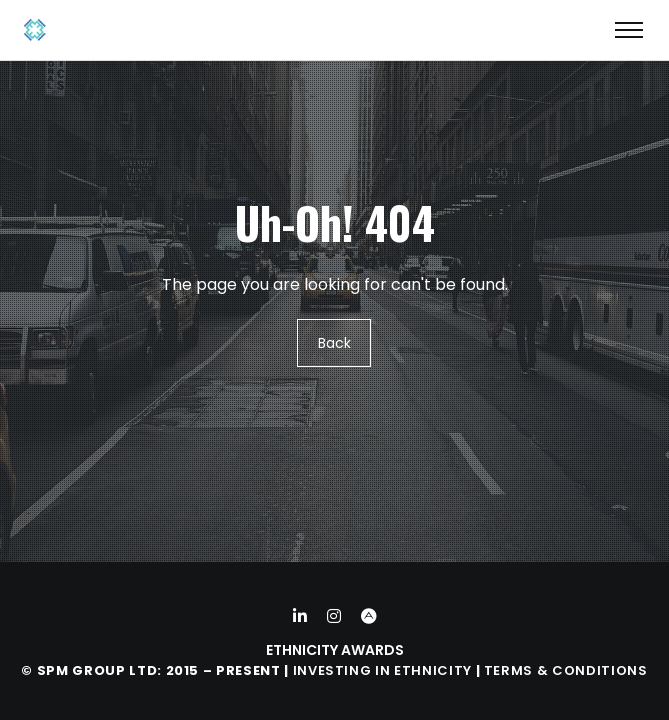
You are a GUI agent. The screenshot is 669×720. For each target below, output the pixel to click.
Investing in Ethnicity (382, 670)
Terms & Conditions (566, 670)
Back (334, 343)
